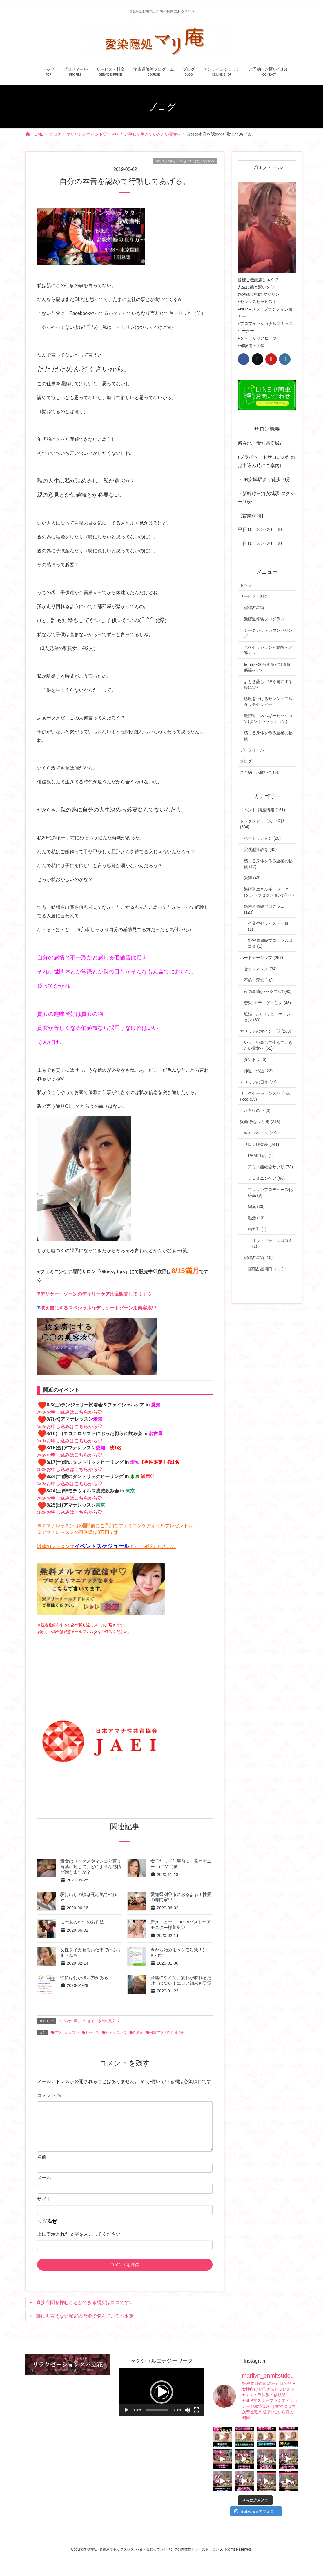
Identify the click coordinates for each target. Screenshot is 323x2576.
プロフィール (252, 750)
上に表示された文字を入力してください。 (81, 2234)
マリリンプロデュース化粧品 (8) (270, 1192)
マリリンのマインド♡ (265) (265, 1031)
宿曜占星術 (254, 607)
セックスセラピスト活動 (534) (262, 824)
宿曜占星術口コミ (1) (267, 1269)
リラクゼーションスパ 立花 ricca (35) (265, 1096)
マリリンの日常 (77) (258, 1082)
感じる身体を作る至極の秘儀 (268, 735)
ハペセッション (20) (262, 838)
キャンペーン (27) (260, 1133)
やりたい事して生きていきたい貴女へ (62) (268, 1045)
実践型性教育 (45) (260, 849)
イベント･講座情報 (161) (262, 809)
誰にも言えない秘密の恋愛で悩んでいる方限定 (85, 2316)
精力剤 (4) (257, 1229)
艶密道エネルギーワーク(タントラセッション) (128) (269, 892)
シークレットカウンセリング (268, 633)
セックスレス (116, 2033)
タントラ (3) (255, 1059)
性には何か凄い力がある (84, 1977)
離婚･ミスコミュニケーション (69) (267, 1017)
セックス (92, 2033)
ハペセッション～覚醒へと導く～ (268, 650)
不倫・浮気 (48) (258, 980)
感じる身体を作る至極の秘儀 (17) (268, 863)
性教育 (138, 2033)
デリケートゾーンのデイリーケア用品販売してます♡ (96, 1293)
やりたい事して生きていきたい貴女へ (185, 161)
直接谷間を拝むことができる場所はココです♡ (85, 2302)
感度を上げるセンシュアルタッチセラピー (268, 701)
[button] (161, 2392)
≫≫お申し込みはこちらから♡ (69, 1412)
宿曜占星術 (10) (258, 1257)
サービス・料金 (254, 596)
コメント (49, 2095)
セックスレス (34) (260, 969)
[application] (161, 2392)
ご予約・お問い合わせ (260, 772)
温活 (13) (256, 1218)
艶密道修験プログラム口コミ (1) (270, 943)
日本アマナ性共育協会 (167, 2033)
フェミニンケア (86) (266, 1178)
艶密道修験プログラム (264, 619)
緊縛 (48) (252, 878)
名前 (41, 2157)
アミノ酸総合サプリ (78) (270, 1167)
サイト (44, 2199)
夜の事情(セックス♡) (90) (267, 991)
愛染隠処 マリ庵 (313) (260, 1121)
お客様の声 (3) (257, 1110)
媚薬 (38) (256, 1206)
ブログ (246, 761)
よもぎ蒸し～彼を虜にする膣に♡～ (268, 684)
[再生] (126, 2410)
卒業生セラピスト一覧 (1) (268, 926)
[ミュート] (187, 2410)
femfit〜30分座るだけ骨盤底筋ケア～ (267, 667)
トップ (246, 585)
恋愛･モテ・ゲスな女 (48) (267, 1002)
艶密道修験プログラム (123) (264, 909)
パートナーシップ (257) (261, 957)
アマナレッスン (67, 2033)
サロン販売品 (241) (261, 1144)
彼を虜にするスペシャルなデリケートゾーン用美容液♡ (98, 1307)
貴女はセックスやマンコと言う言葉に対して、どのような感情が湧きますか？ (90, 1867)
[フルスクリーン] (196, 2410)
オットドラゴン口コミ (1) (272, 1243)
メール (44, 2177)
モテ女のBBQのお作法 (82, 1922)
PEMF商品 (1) (260, 1155)
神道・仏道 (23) (258, 1070)
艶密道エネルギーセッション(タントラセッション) (268, 718)
